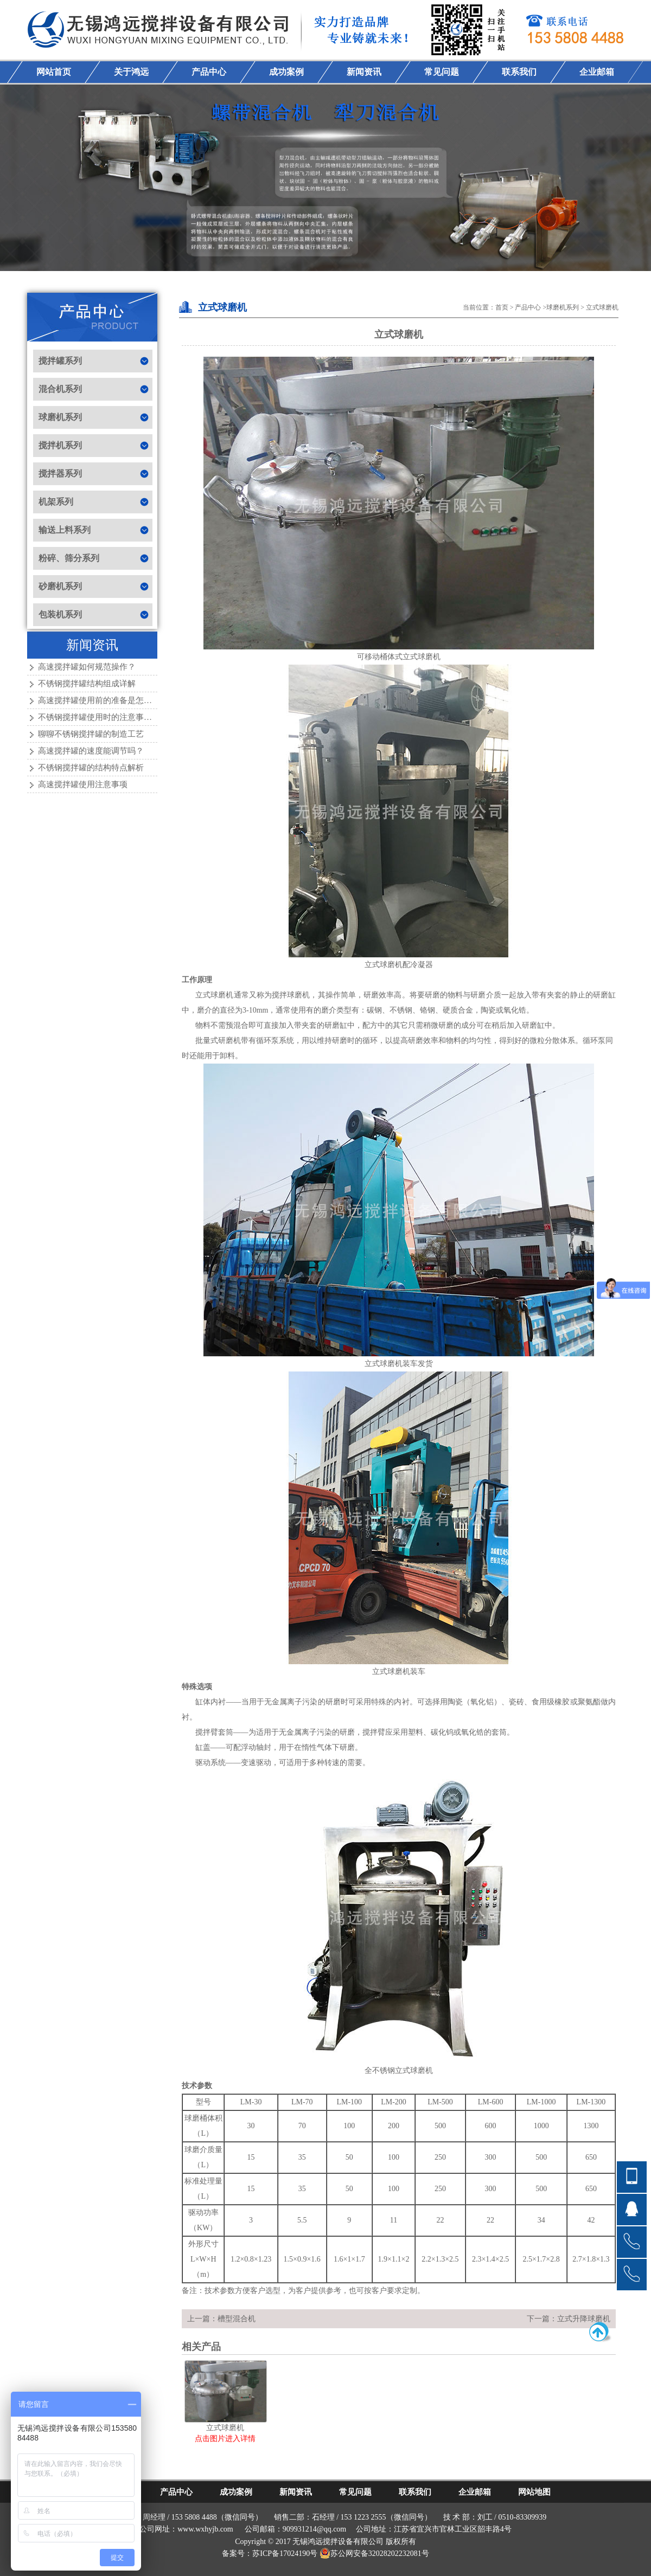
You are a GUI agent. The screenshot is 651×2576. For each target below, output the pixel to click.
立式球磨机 (602, 307)
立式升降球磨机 (583, 2319)
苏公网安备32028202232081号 (374, 2553)
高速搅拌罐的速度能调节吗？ (91, 750)
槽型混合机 (237, 2319)
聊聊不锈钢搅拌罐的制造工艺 (91, 734)
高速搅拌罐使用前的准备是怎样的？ (103, 700)
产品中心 (528, 307)
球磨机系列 (562, 307)
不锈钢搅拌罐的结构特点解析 (91, 767)
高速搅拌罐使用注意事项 (82, 784)
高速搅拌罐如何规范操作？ (87, 666)
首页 (501, 307)
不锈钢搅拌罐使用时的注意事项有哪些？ (111, 717)
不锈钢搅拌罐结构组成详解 (87, 683)
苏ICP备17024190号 (284, 2553)
